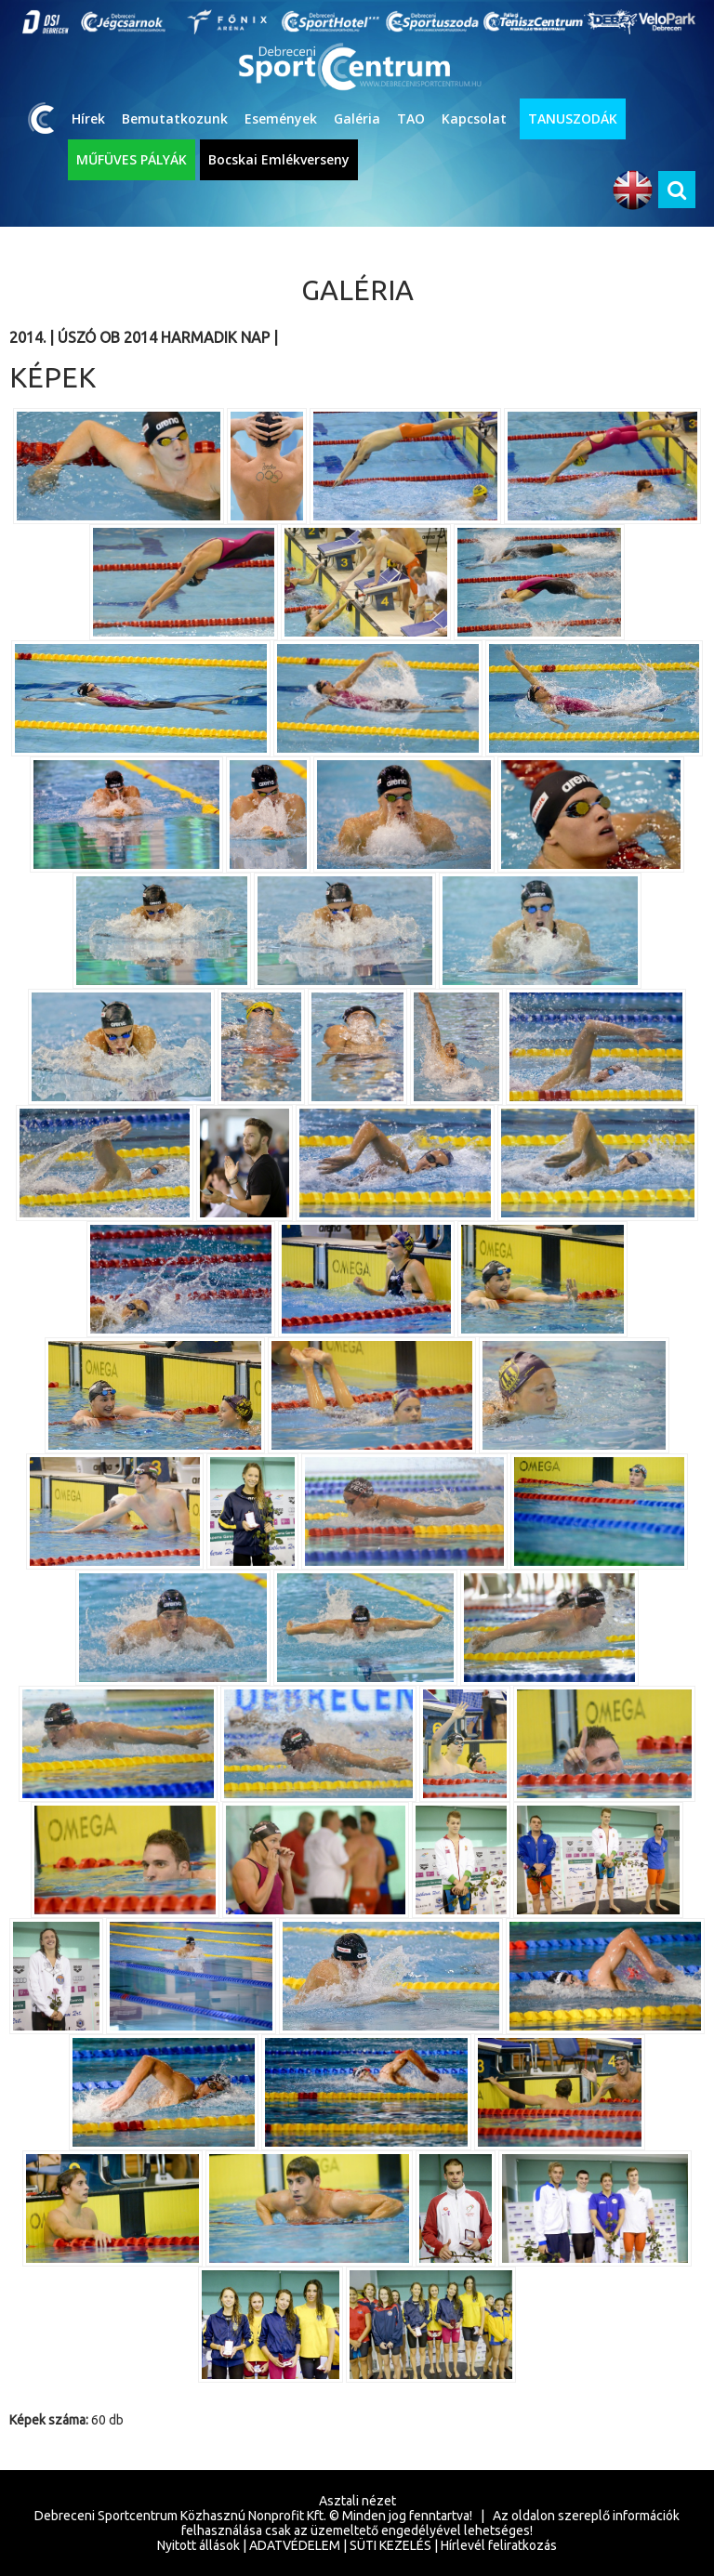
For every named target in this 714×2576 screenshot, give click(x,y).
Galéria (357, 118)
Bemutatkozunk (175, 118)
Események (281, 118)
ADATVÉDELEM (294, 2545)
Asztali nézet (357, 2500)
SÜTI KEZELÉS (390, 2545)
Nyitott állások (198, 2545)
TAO (411, 118)
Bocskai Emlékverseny (279, 159)
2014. (27, 337)
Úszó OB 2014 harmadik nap (164, 337)
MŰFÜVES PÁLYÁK (131, 159)
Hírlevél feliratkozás (499, 2545)
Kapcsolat (474, 118)
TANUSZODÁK (572, 118)
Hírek (88, 118)
